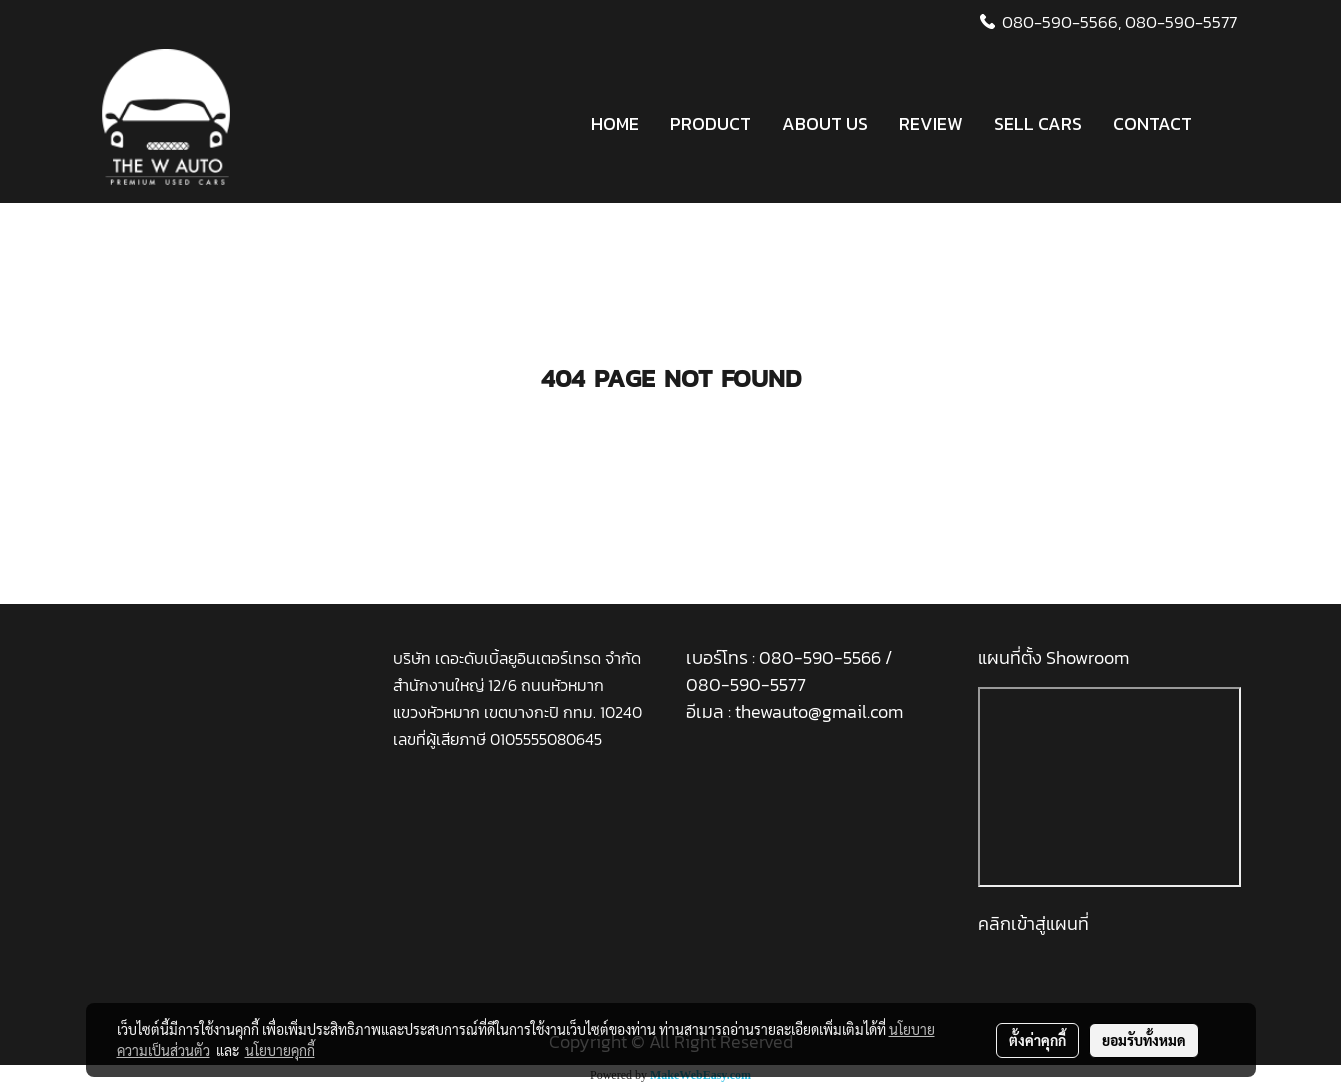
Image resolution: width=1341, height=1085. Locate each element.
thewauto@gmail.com (819, 711)
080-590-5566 (822, 657)
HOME (615, 123)
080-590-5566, (1061, 22)
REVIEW (931, 123)
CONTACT (1152, 123)
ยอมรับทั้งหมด (1144, 1040)
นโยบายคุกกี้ (280, 1050)
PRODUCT (710, 123)
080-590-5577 (1181, 22)
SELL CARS (1038, 123)
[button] (1225, 124)
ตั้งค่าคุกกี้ (1037, 1040)
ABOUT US (825, 123)
